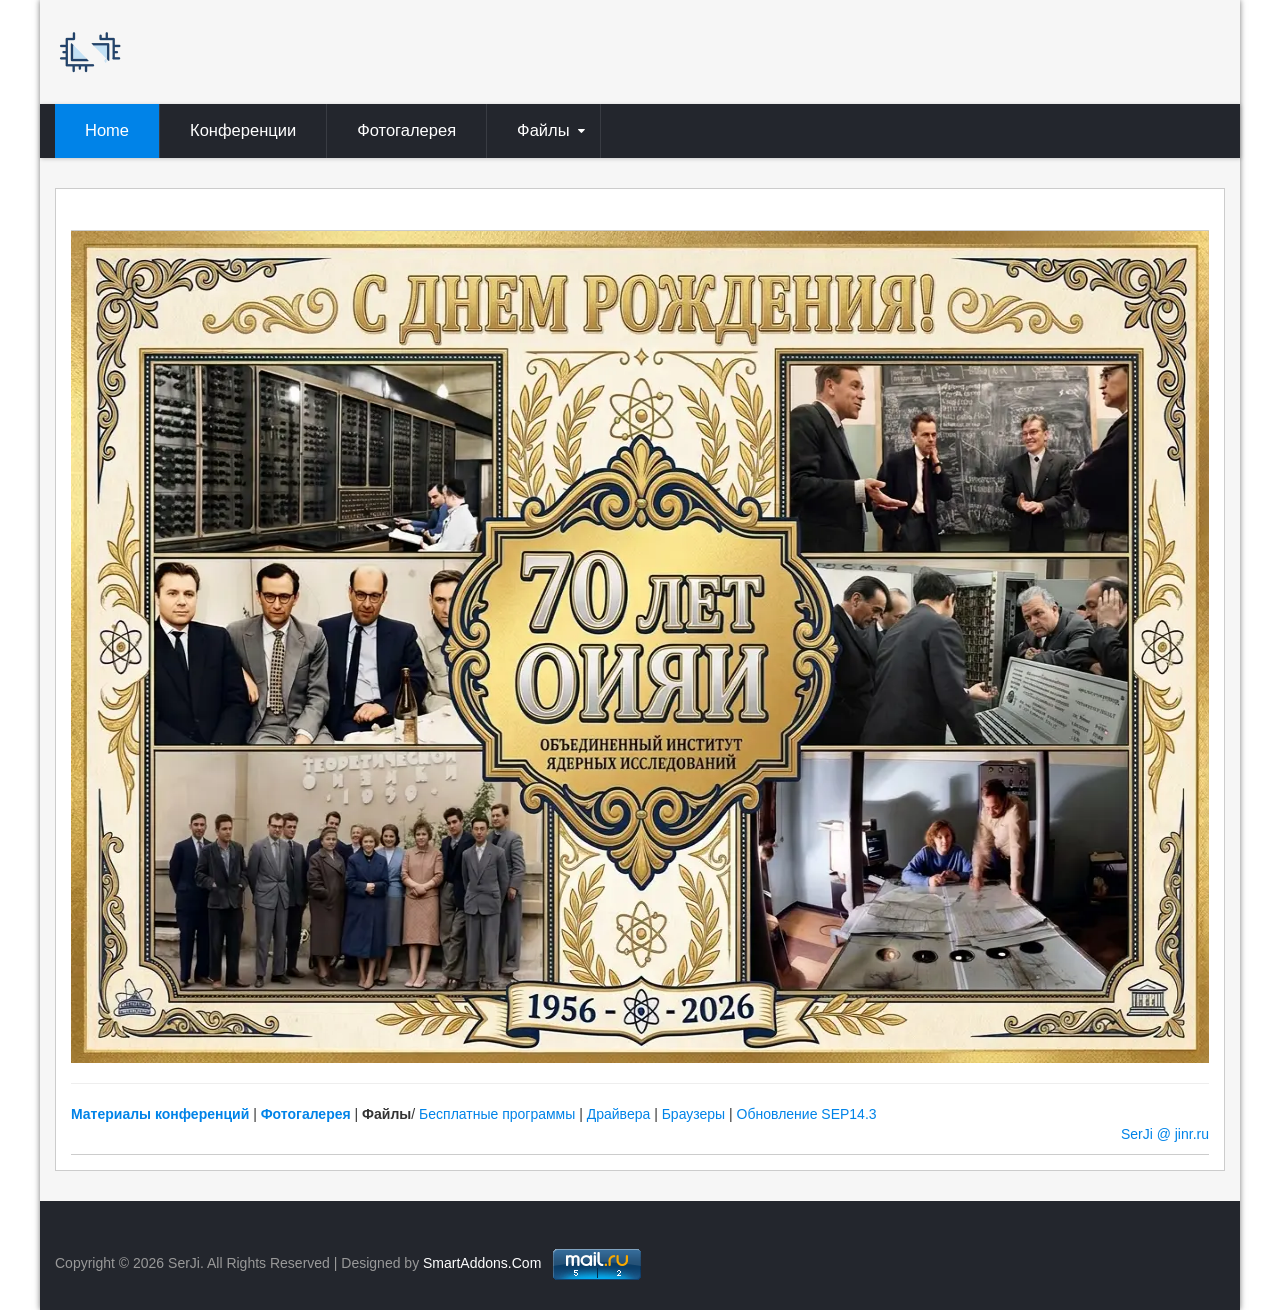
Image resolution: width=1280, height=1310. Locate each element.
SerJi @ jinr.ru (1165, 1134)
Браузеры (694, 1114)
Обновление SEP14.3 (807, 1114)
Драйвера (619, 1114)
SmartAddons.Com (482, 1263)
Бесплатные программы (497, 1114)
